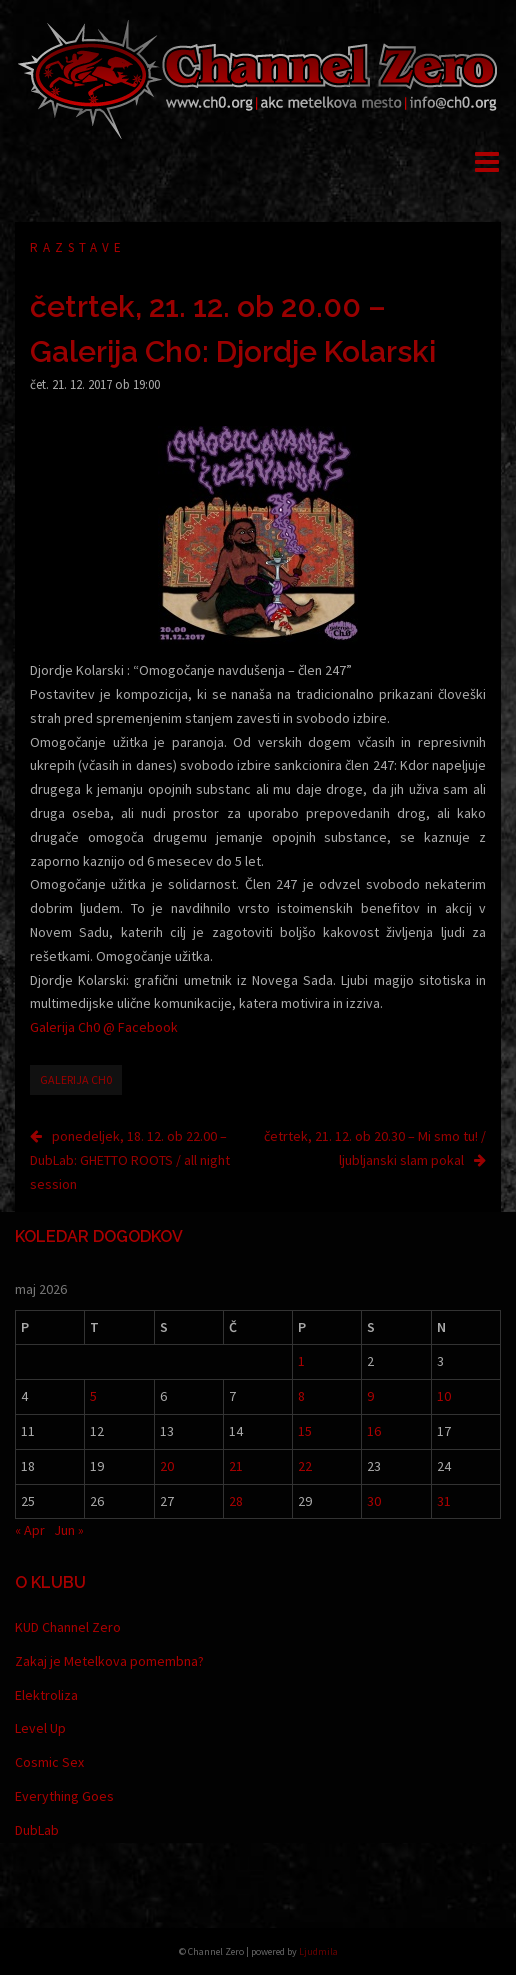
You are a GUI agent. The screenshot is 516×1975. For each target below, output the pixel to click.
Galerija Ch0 (76, 1079)
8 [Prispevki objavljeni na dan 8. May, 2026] (301, 1396)
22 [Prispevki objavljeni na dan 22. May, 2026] (305, 1466)
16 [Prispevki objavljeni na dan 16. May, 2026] (374, 1431)
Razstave (78, 247)
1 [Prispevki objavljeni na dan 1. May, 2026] (301, 1361)
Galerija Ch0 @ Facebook (104, 1027)
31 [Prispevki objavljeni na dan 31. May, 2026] (444, 1501)
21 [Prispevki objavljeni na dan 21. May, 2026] (236, 1466)
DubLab (37, 1830)
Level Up (40, 1728)
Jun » (69, 1530)
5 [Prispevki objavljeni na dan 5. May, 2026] (93, 1396)
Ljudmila (318, 1951)
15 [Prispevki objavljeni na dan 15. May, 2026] (305, 1431)
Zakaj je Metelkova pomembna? (109, 1661)
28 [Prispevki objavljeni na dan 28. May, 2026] (236, 1501)
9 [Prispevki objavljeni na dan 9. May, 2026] (370, 1396)
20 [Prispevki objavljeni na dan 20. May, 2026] (167, 1466)
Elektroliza (46, 1695)
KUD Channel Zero (68, 1627)
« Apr (30, 1530)
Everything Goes (64, 1796)
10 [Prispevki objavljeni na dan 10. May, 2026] (444, 1396)
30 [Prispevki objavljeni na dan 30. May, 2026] (374, 1501)
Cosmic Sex (49, 1762)
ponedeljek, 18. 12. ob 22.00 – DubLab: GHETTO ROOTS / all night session (130, 1160)
